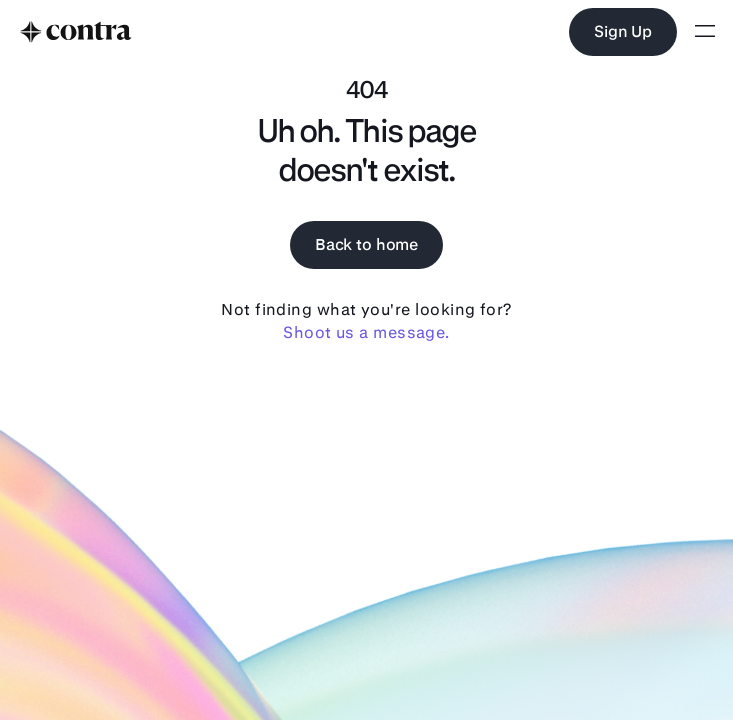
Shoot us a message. (366, 332)
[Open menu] (705, 32)
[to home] (76, 32)
